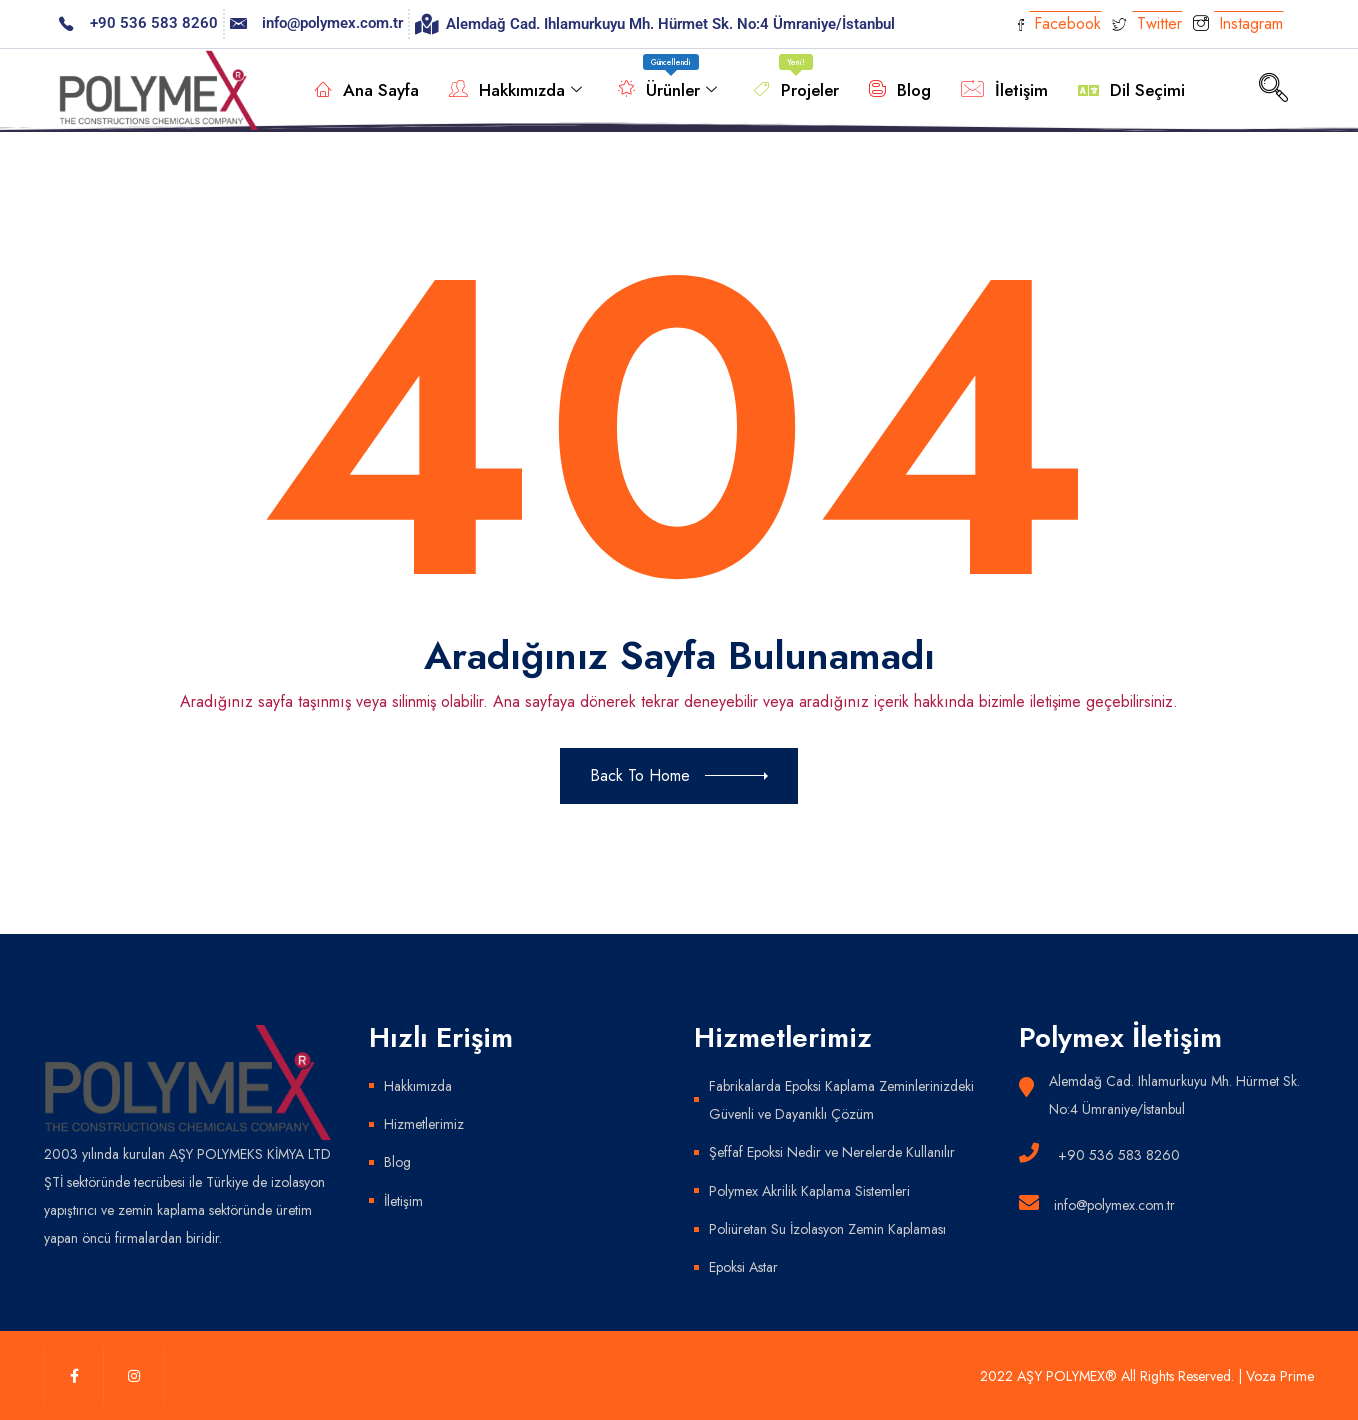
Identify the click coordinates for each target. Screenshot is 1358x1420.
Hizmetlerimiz (424, 1124)
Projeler (796, 80)
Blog (900, 90)
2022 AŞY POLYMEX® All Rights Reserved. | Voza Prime (1148, 1375)
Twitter (1147, 23)
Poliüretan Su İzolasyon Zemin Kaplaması (827, 1228)
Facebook (1059, 23)
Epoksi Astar (743, 1266)
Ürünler (667, 80)
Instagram (1238, 25)
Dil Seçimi (1131, 90)
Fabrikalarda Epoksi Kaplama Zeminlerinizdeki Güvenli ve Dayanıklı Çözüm (841, 1100)
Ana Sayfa (367, 90)
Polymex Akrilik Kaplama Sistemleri (809, 1190)
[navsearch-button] (1274, 90)
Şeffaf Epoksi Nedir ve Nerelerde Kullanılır (831, 1152)
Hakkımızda (515, 90)
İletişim (1004, 90)
